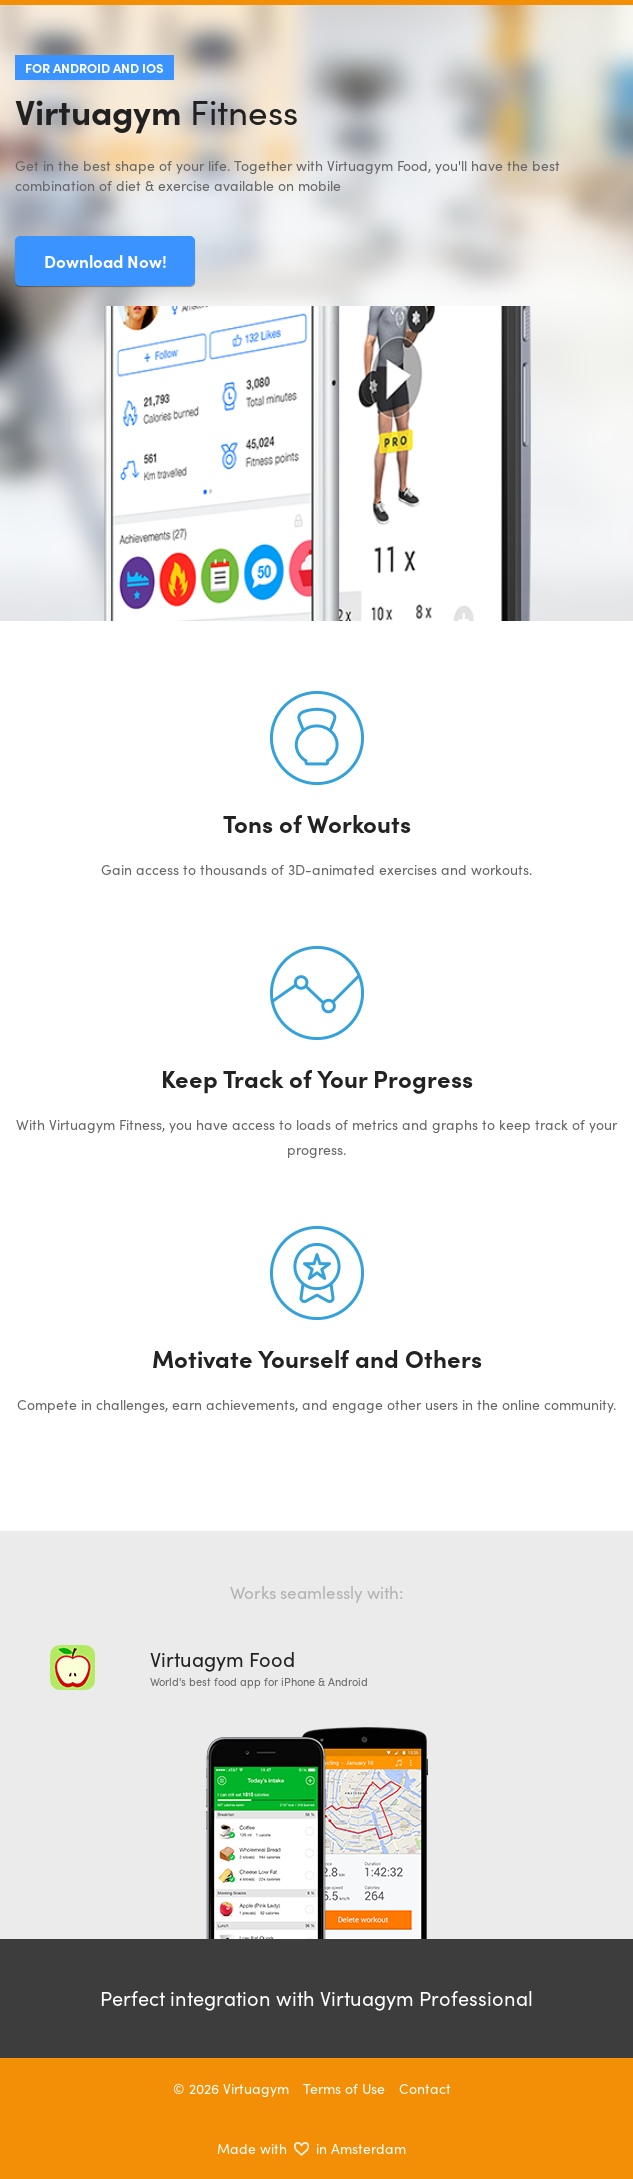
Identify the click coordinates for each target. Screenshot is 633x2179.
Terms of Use (344, 2088)
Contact (425, 2088)
